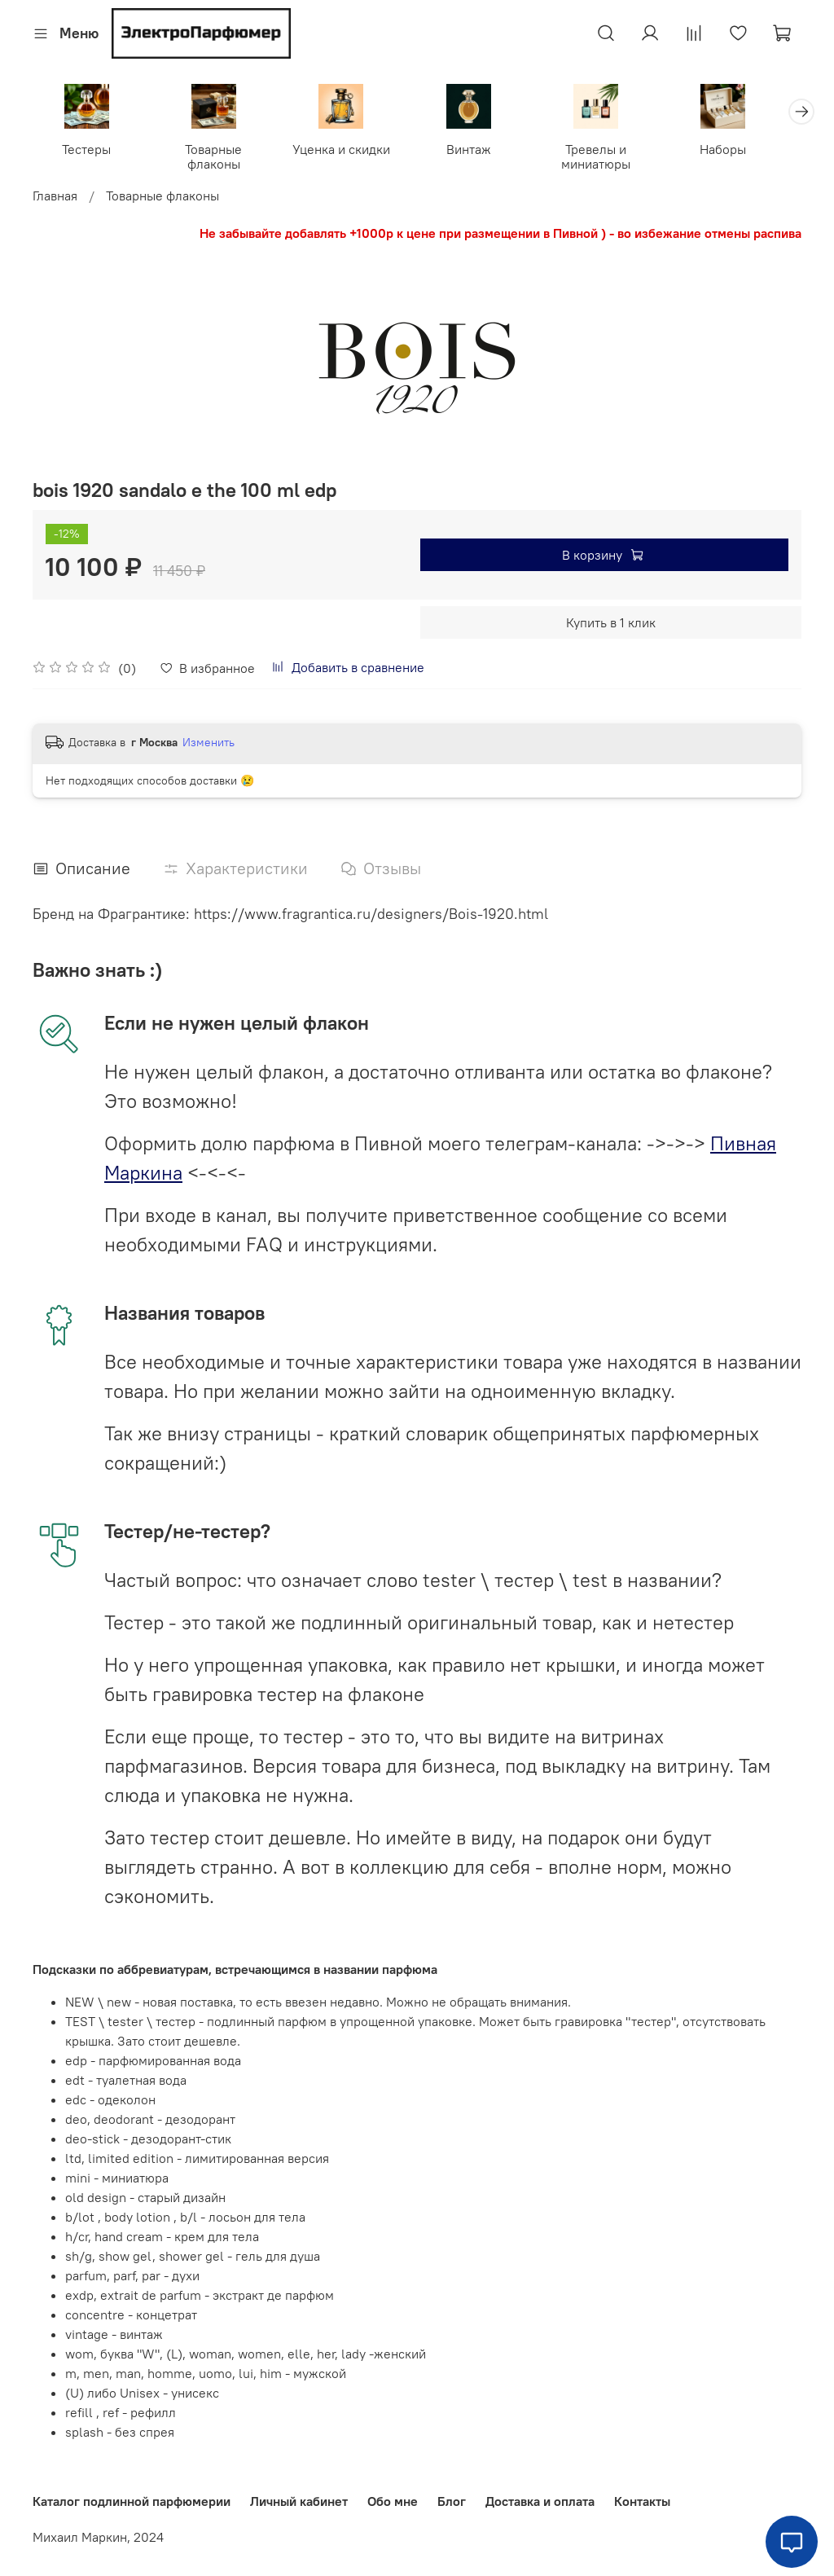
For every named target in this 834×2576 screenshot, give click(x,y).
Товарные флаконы (219, 158)
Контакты (642, 2501)
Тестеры (88, 151)
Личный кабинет (299, 2501)
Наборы (745, 151)
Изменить (208, 744)
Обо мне (392, 2501)
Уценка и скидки (351, 151)
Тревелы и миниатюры (613, 158)
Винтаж (482, 151)
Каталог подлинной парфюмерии (131, 2501)
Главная (55, 197)
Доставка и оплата (540, 2501)
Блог (451, 2501)
